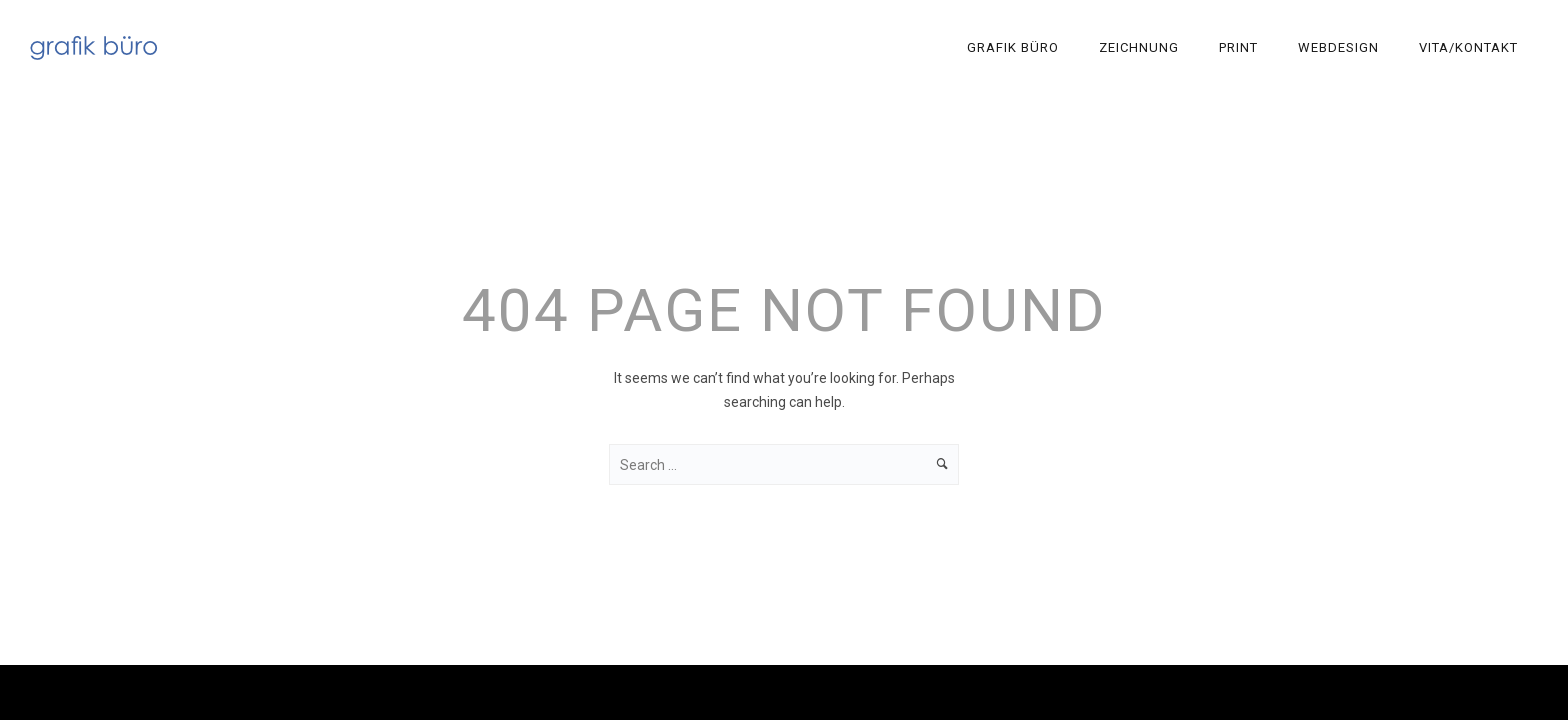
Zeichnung (1139, 47)
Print (1238, 47)
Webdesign (1338, 47)
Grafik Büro (1013, 47)
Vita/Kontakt (1468, 47)
